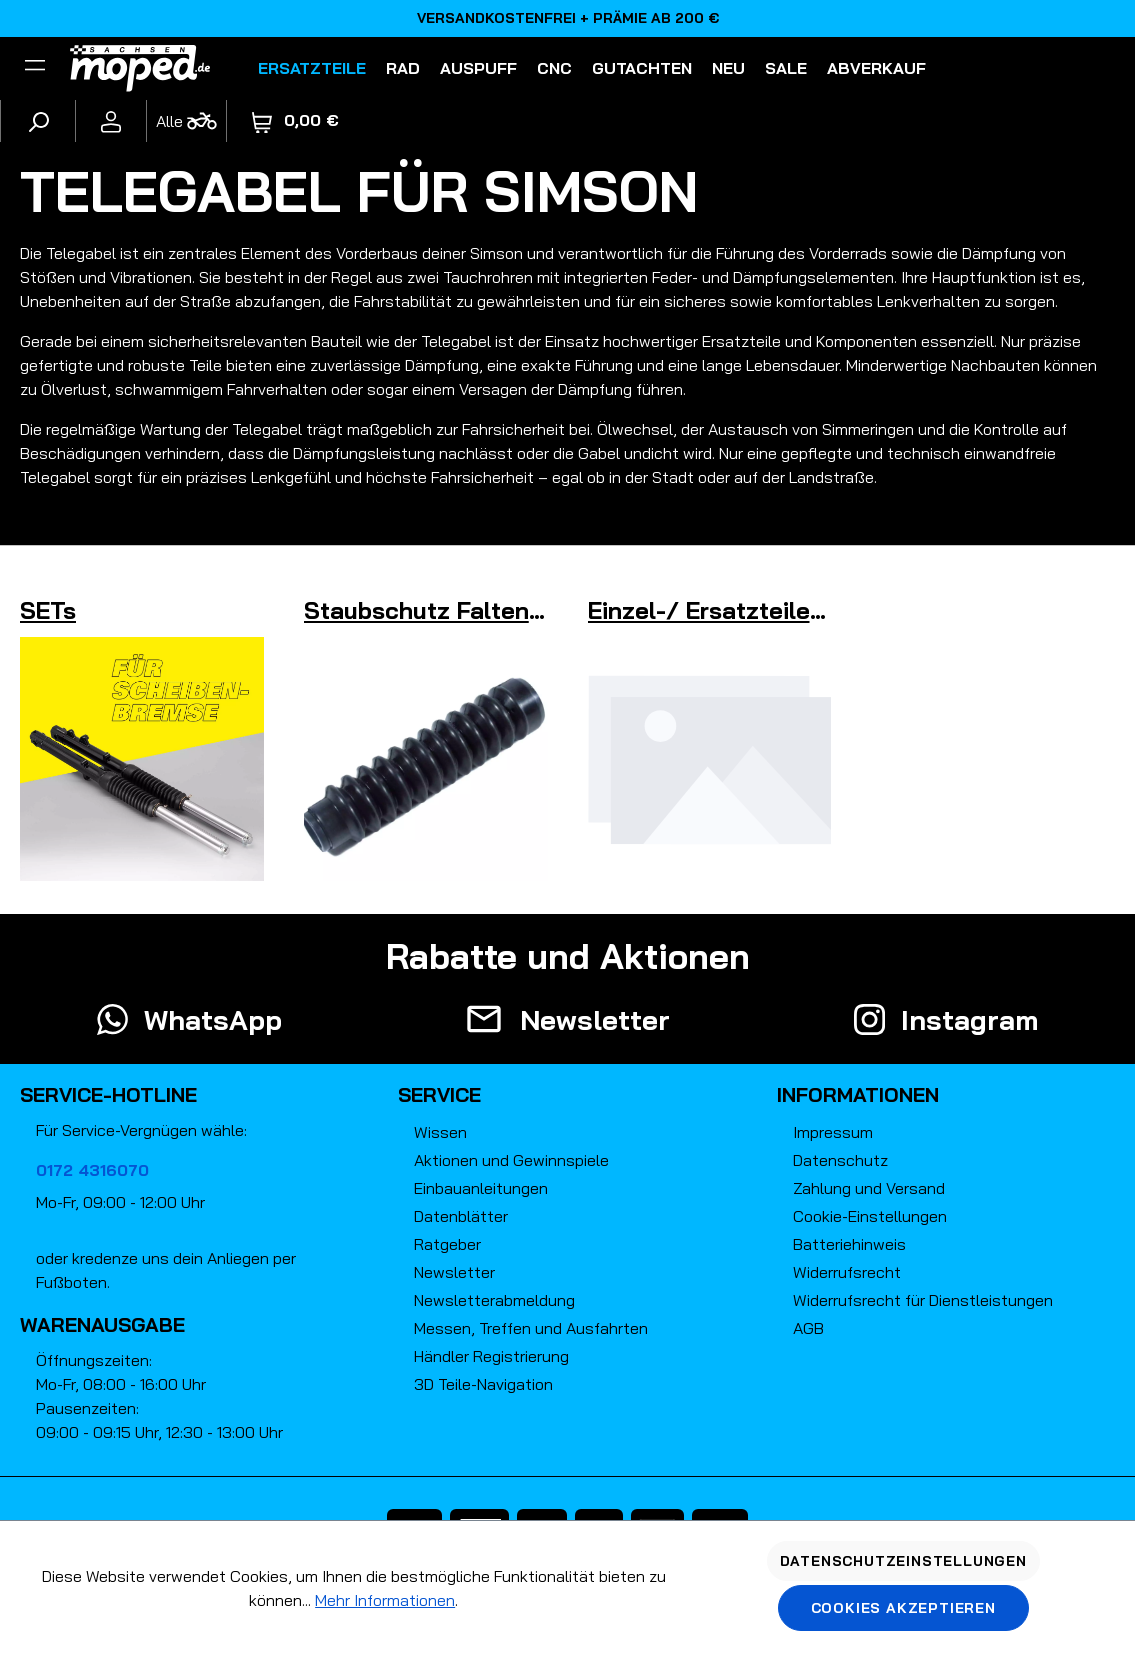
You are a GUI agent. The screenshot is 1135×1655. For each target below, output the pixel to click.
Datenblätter (461, 1216)
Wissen (440, 1132)
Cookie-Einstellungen (870, 1216)
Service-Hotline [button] (108, 1094)
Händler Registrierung (491, 1356)
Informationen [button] (858, 1094)
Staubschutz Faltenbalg (441, 610)
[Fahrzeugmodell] (186, 121)
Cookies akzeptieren (903, 1608)
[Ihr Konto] (111, 121)
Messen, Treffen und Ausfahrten (531, 1328)
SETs (48, 610)
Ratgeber (447, 1244)
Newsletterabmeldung (494, 1300)
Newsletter (454, 1272)
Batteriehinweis (849, 1244)
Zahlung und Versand (869, 1188)
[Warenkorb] (295, 120)
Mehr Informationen (385, 1600)
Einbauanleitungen (481, 1188)
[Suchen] (38, 121)
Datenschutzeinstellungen (903, 1561)
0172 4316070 (92, 1170)
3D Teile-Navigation (483, 1384)
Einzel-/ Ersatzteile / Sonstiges (770, 610)
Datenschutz (840, 1160)
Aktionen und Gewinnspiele (511, 1160)
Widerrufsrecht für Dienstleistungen (923, 1300)
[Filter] (35, 68)
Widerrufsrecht (847, 1272)
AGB (808, 1328)
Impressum (833, 1132)
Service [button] (439, 1094)
